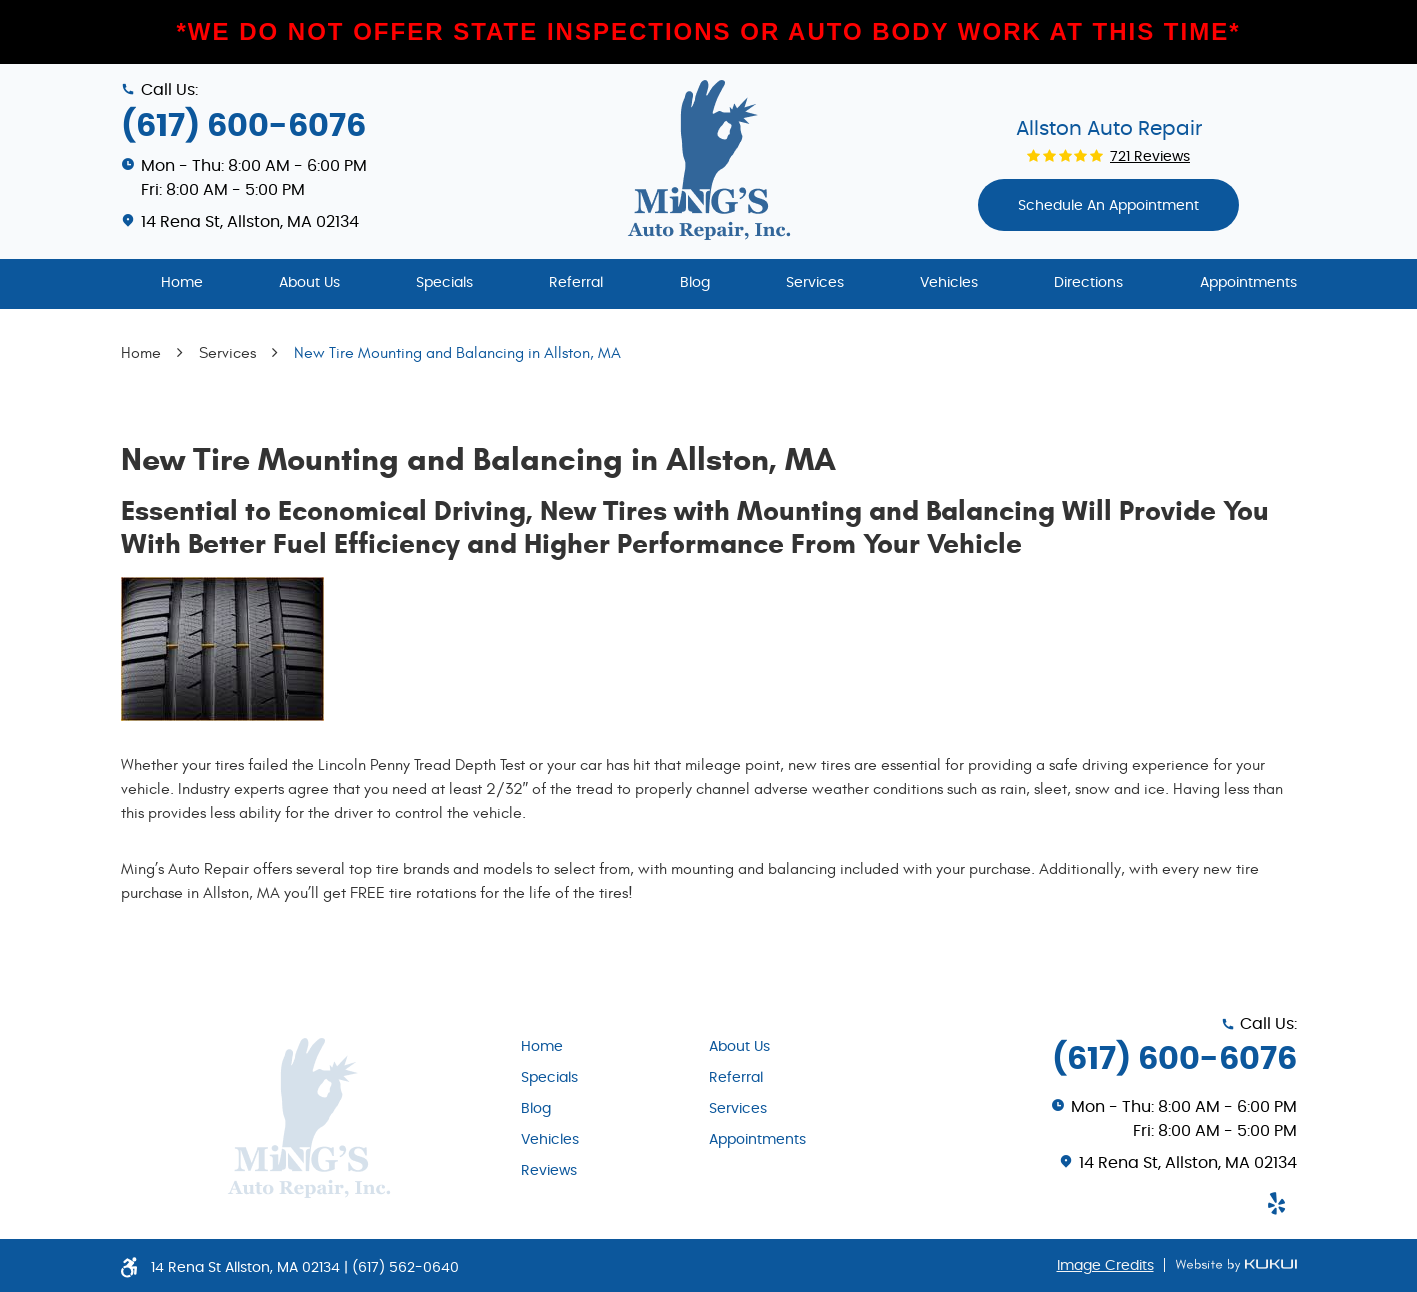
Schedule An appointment (1108, 206)
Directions (1088, 283)
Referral (576, 283)
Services (815, 283)
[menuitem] (182, 284)
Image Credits (1105, 1266)
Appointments (1248, 283)
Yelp (1277, 1203)
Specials (444, 283)
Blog (695, 283)
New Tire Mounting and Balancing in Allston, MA (457, 353)
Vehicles (949, 283)
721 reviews (1150, 157)
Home (182, 283)
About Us (309, 283)
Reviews (549, 1171)
